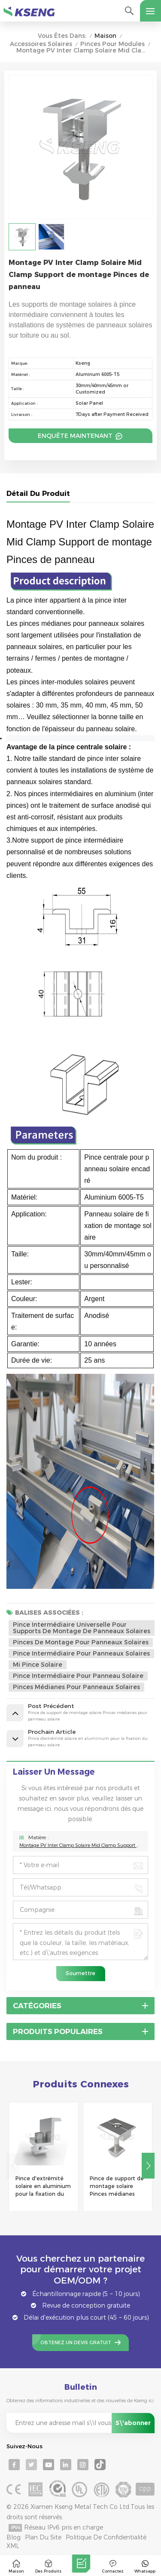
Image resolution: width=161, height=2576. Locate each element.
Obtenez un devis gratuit (75, 2342)
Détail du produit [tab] (38, 493)
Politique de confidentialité (106, 2537)
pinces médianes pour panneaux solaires (76, 1687)
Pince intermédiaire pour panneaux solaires (81, 1653)
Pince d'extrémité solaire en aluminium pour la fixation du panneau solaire (43, 2186)
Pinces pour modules (112, 44)
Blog (13, 2537)
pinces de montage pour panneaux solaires (81, 1642)
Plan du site (43, 2537)
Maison (105, 36)
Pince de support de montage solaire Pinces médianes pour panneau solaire (117, 2186)
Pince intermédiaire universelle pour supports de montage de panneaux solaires (81, 1628)
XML (12, 2546)
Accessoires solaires (41, 44)
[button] (148, 2166)
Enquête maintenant (76, 436)
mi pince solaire (37, 1664)
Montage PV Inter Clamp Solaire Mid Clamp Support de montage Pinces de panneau (80, 1845)
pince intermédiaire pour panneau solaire (78, 1676)
